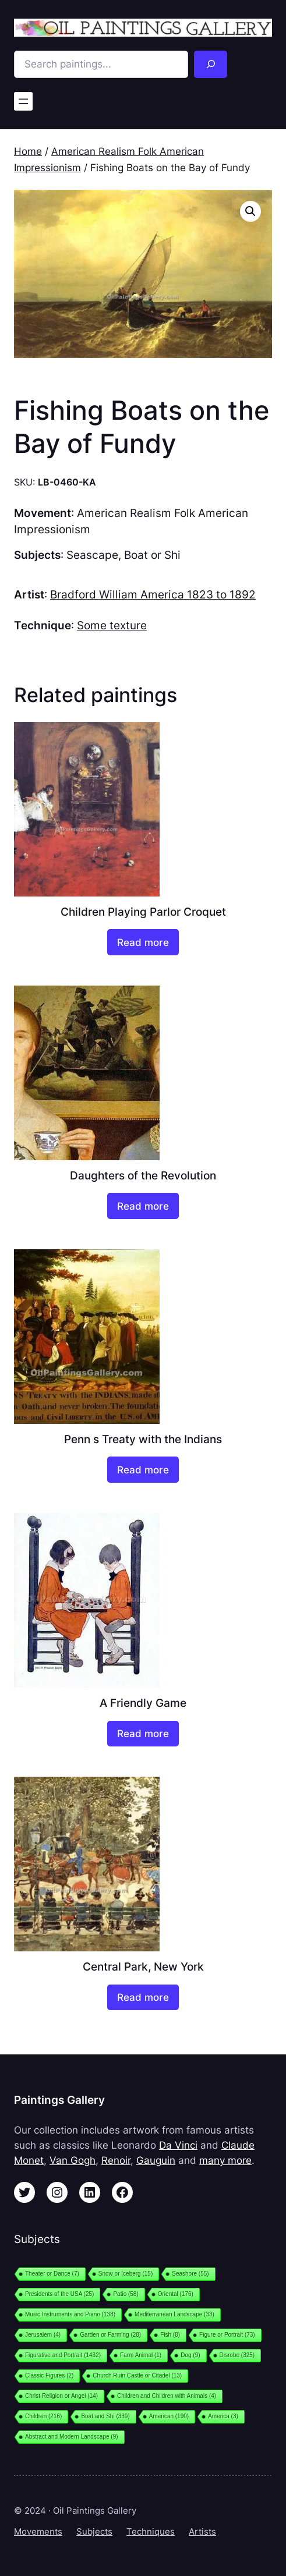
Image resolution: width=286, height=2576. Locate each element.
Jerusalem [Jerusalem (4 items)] (43, 2334)
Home (28, 151)
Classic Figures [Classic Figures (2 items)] (49, 2375)
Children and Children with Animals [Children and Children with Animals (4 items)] (166, 2396)
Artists (202, 2532)
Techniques (150, 2532)
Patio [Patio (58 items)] (125, 2294)
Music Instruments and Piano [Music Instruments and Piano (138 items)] (70, 2314)
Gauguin (155, 2160)
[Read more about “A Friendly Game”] (142, 1734)
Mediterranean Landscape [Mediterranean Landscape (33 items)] (174, 2314)
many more (225, 2160)
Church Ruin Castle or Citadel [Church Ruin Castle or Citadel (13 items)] (137, 2375)
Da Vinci (178, 2145)
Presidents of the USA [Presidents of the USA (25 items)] (59, 2294)
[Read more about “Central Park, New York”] (142, 1998)
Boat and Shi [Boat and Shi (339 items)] (105, 2416)
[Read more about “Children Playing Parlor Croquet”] (142, 942)
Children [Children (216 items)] (43, 2416)
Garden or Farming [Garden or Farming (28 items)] (110, 2334)
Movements (38, 2532)
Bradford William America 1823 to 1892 (153, 594)
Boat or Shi (152, 554)
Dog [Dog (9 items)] (190, 2355)
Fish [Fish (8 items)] (170, 2334)
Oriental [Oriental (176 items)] (175, 2294)
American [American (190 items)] (169, 2416)
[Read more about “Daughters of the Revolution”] (142, 1206)
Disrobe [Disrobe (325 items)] (237, 2355)
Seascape (92, 554)
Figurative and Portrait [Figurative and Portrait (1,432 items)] (63, 2355)
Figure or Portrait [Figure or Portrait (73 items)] (227, 2334)
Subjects (94, 2532)
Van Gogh (73, 2160)
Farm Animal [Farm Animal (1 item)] (140, 2355)
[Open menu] (23, 101)
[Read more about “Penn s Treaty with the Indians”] (142, 1470)
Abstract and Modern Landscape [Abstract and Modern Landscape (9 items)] (71, 2436)
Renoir (115, 2160)
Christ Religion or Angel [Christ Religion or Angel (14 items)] (61, 2396)
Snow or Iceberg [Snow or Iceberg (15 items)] (125, 2273)
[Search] (210, 64)
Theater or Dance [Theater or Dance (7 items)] (52, 2273)
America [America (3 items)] (223, 2416)
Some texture (112, 625)
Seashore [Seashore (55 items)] (190, 2273)
